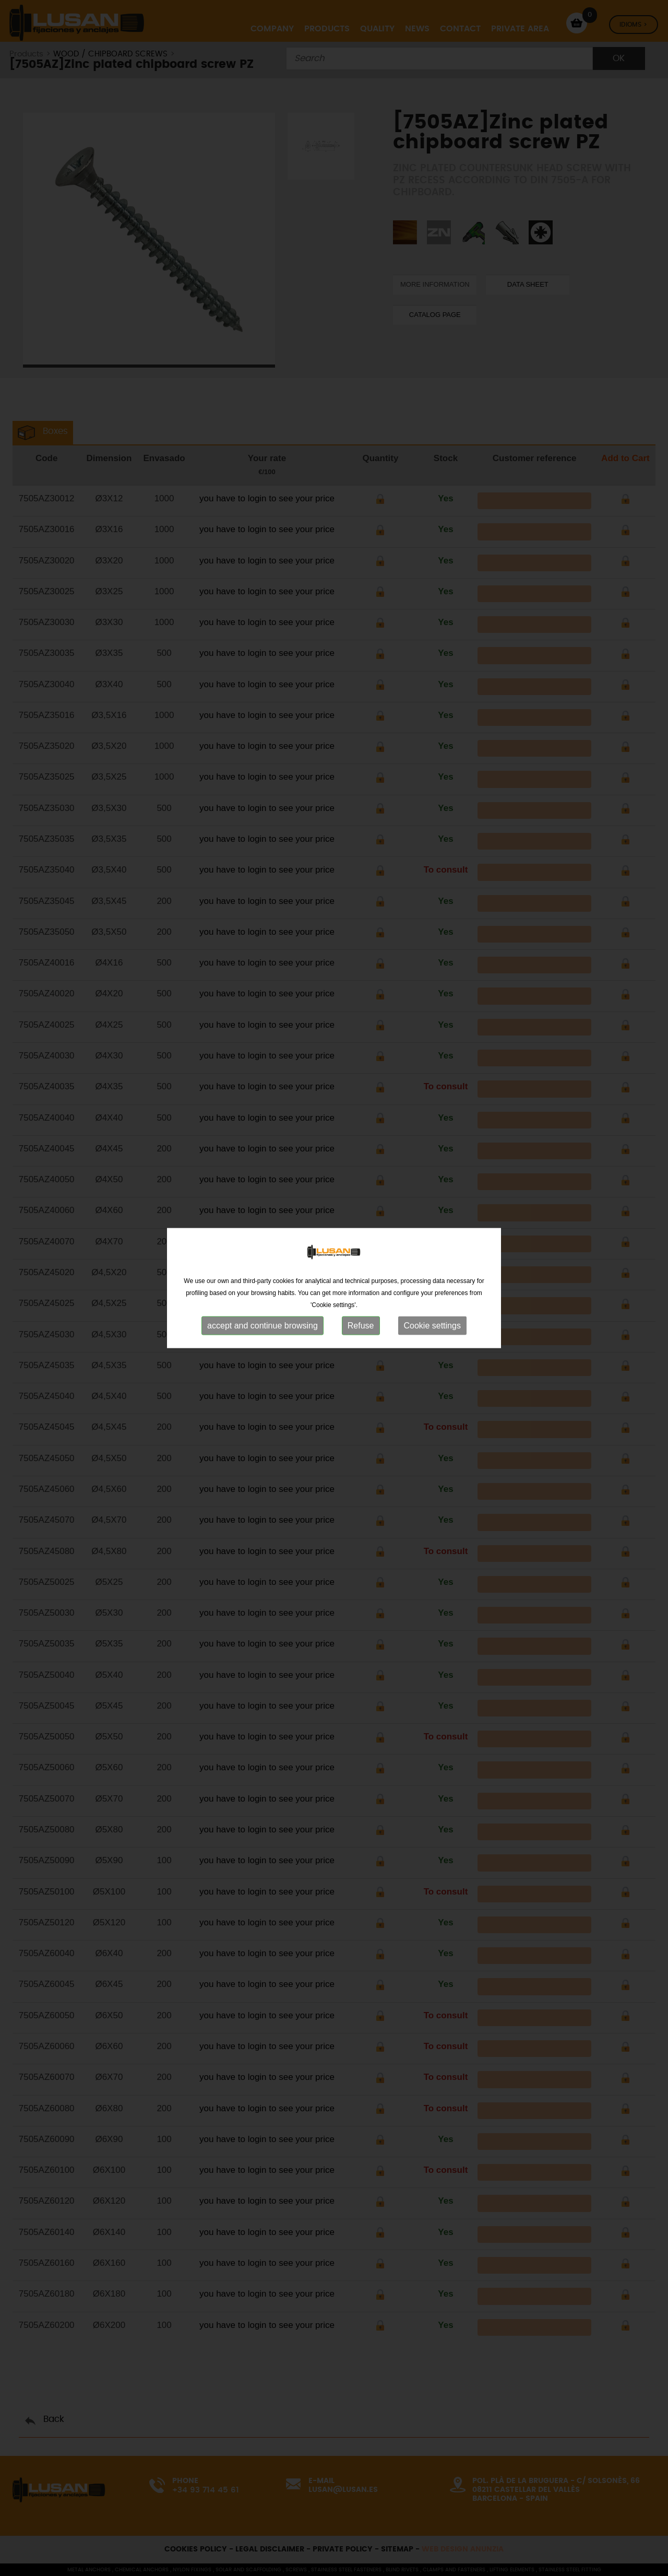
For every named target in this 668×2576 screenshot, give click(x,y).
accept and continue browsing (262, 1272)
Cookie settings (432, 1272)
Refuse (361, 1272)
